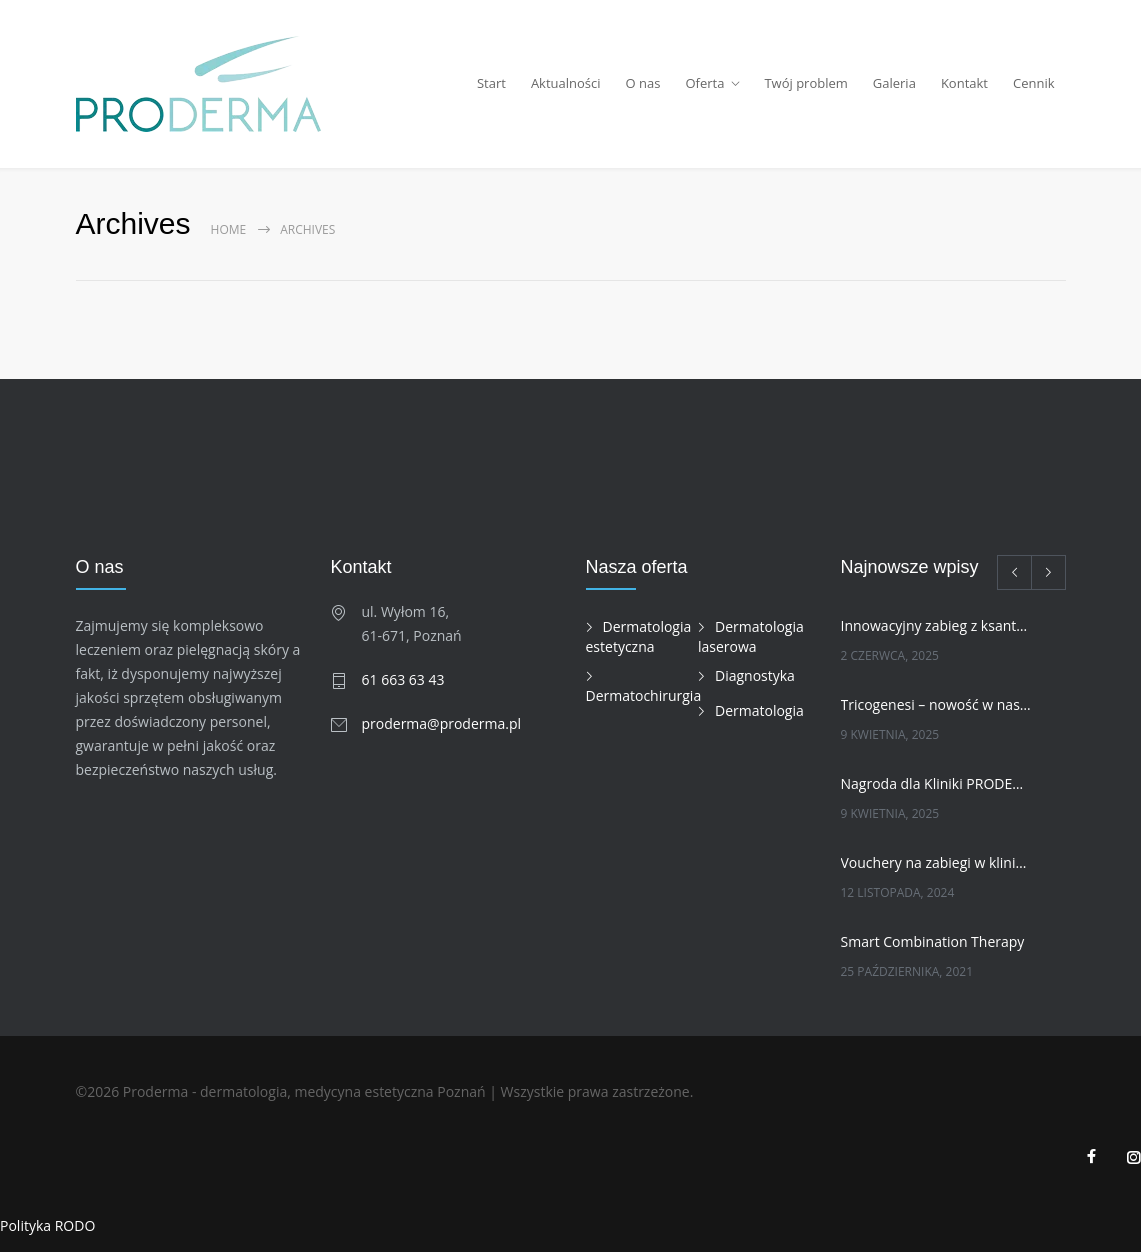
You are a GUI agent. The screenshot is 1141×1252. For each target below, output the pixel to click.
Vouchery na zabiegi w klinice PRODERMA (936, 862)
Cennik (1034, 83)
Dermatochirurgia (644, 695)
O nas (643, 83)
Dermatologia (759, 710)
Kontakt (964, 83)
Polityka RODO (47, 1225)
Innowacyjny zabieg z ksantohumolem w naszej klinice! (936, 625)
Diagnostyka (755, 675)
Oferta (704, 83)
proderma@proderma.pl (442, 723)
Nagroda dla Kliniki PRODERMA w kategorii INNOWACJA (936, 783)
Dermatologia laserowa (751, 637)
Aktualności (566, 83)
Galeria (894, 83)
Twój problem (805, 83)
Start (491, 83)
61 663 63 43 (403, 679)
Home (229, 229)
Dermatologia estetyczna (639, 637)
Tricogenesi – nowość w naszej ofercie (936, 704)
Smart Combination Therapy (933, 941)
